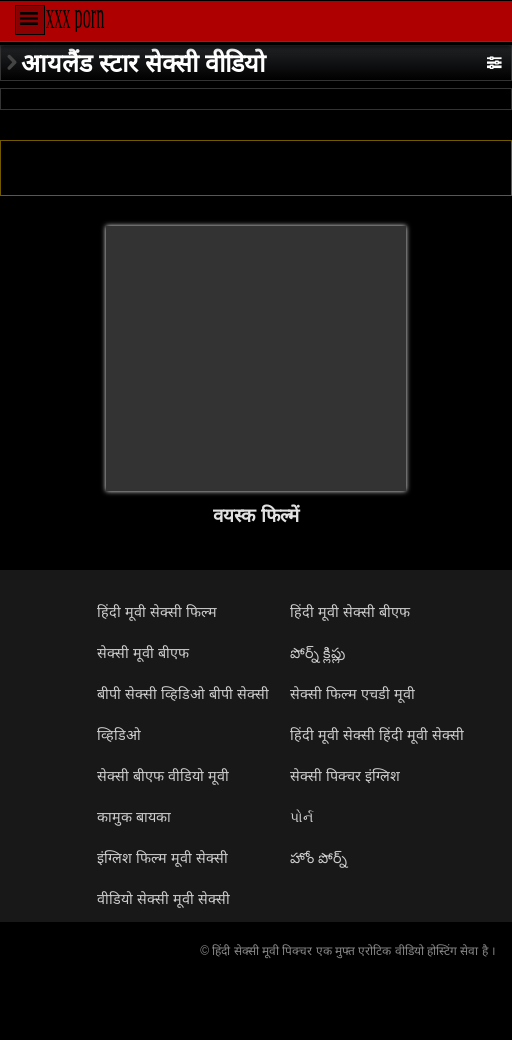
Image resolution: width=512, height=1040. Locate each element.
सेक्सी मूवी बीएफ (143, 653)
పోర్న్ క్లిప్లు (317, 653)
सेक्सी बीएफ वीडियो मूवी (163, 776)
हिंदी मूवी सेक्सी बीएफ (350, 612)
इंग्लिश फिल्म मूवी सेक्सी (162, 858)
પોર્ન (301, 817)
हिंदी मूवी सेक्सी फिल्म (157, 612)
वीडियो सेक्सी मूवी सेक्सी (163, 899)
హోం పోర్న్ (318, 858)
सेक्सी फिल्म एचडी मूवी (352, 694)
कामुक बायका (134, 817)
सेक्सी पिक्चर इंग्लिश (345, 776)
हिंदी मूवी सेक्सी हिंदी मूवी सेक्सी (377, 735)
